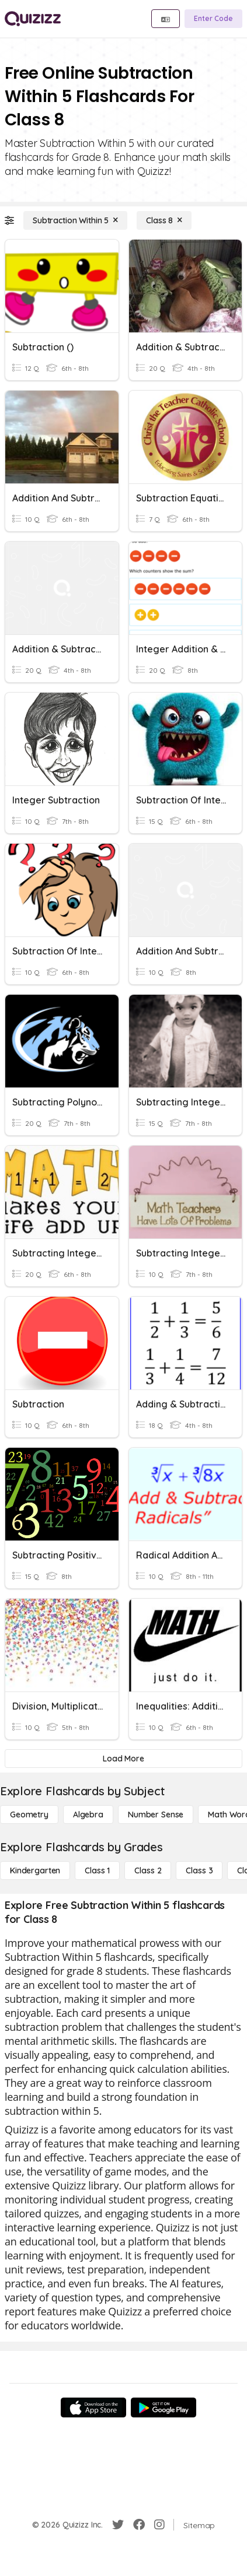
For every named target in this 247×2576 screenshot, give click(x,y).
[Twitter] (118, 2524)
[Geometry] (29, 1814)
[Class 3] (199, 1870)
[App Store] (93, 2407)
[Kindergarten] (35, 1870)
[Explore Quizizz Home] (33, 18)
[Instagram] (159, 2524)
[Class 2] (147, 1870)
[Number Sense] (155, 1814)
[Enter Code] (213, 18)
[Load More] (123, 1758)
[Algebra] (88, 1814)
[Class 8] (164, 220)
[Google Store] (163, 2407)
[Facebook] (139, 2524)
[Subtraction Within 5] (75, 220)
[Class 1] (97, 1870)
